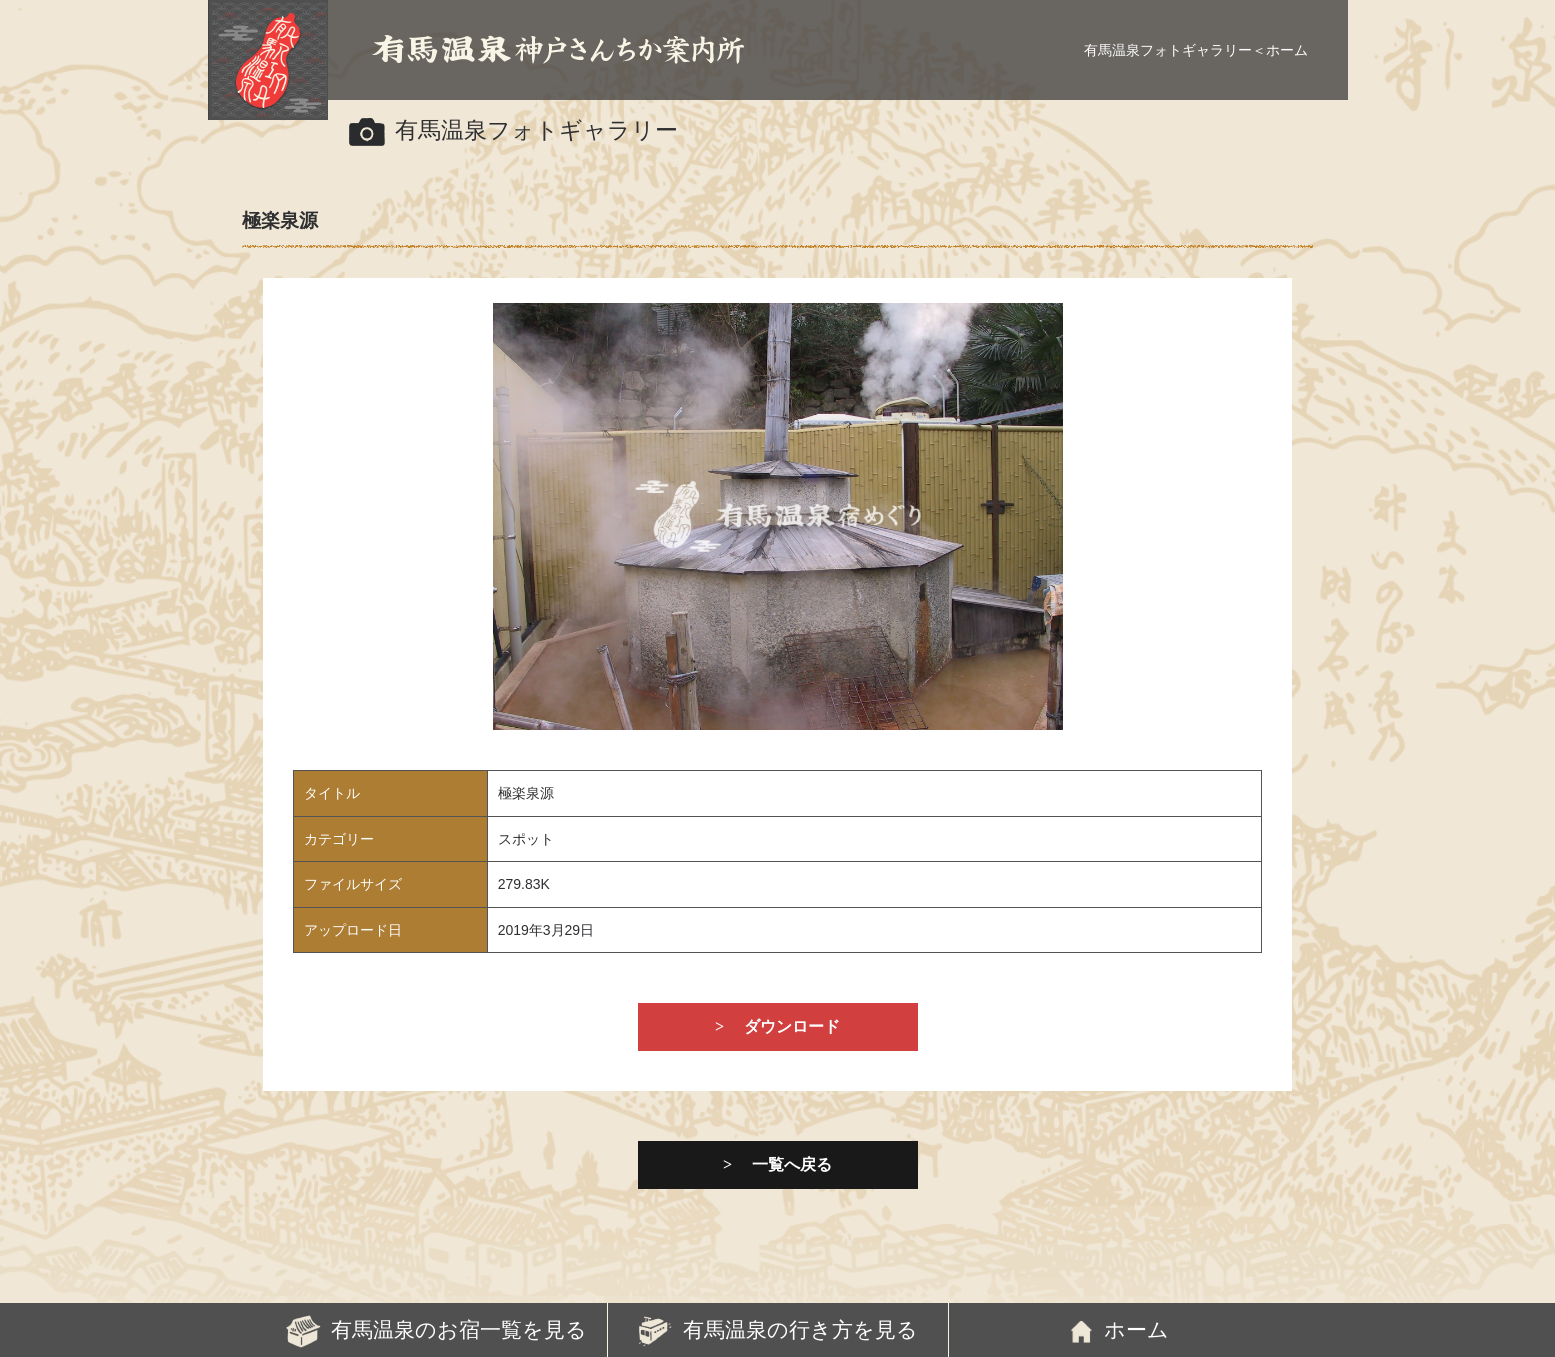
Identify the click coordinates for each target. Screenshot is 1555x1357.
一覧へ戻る (792, 1164)
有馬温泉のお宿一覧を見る (459, 1330)
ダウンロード (792, 1026)
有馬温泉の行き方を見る (800, 1330)
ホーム (1287, 50)
